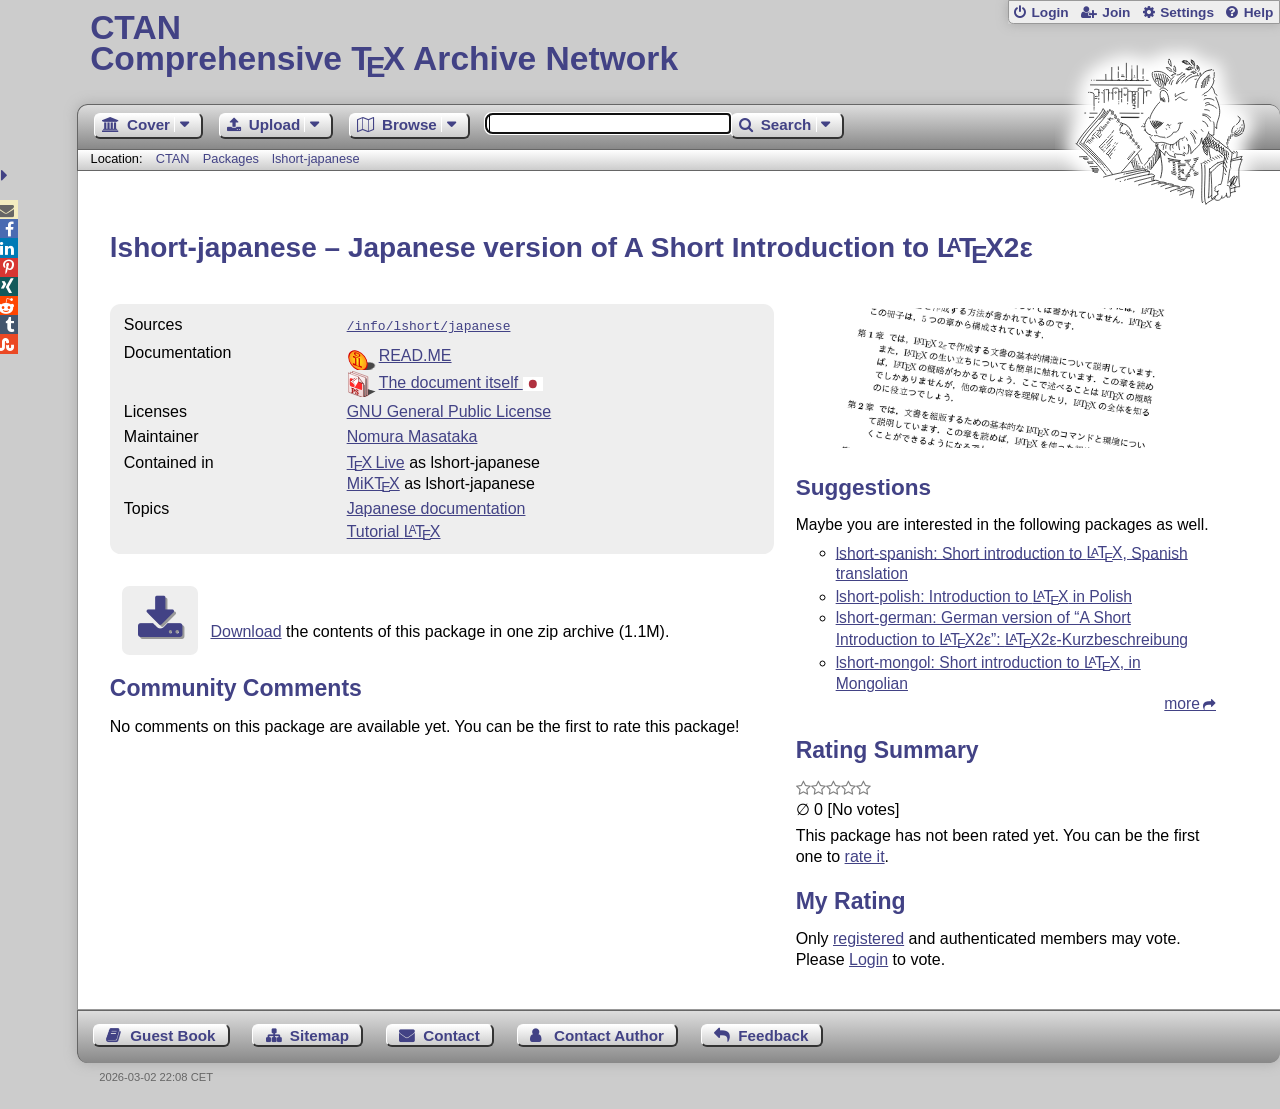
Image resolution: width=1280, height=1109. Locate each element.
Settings (1187, 12)
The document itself (461, 380)
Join (1116, 12)
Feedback (773, 1035)
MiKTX (373, 481)
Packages (233, 158)
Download (245, 629)
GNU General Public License (449, 409)
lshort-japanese (316, 158)
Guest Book (172, 1035)
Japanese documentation (436, 506)
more (1182, 703)
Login (1049, 12)
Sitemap (319, 1035)
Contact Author (609, 1035)
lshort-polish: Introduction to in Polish (984, 596)
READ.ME (415, 353)
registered (868, 938)
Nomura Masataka (412, 434)
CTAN (173, 158)
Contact (451, 1035)
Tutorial (394, 529)
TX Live (376, 460)
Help (1259, 12)
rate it (865, 856)
